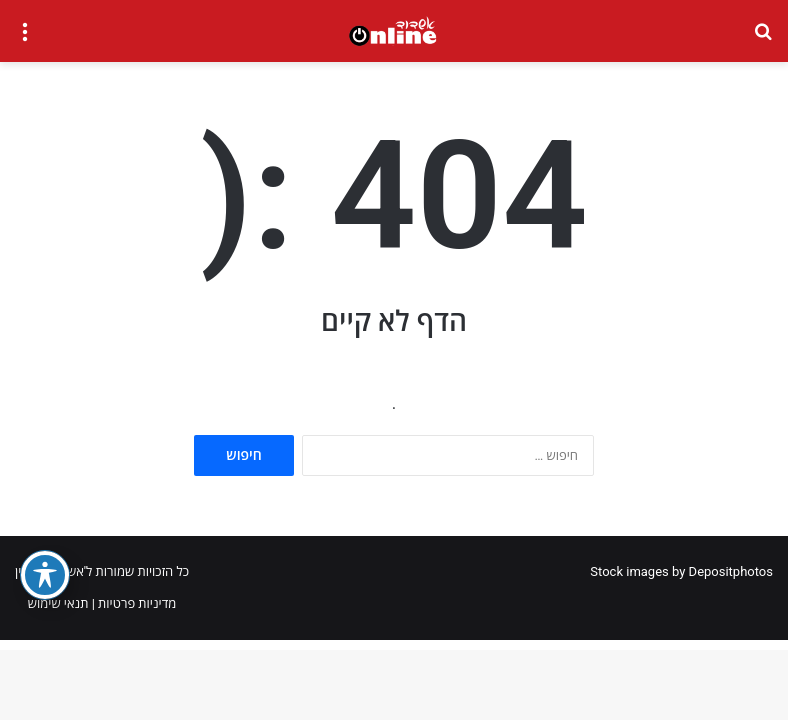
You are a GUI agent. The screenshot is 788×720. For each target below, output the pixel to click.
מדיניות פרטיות (137, 603)
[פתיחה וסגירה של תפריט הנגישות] (45, 575)
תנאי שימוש (58, 603)
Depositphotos (731, 571)
